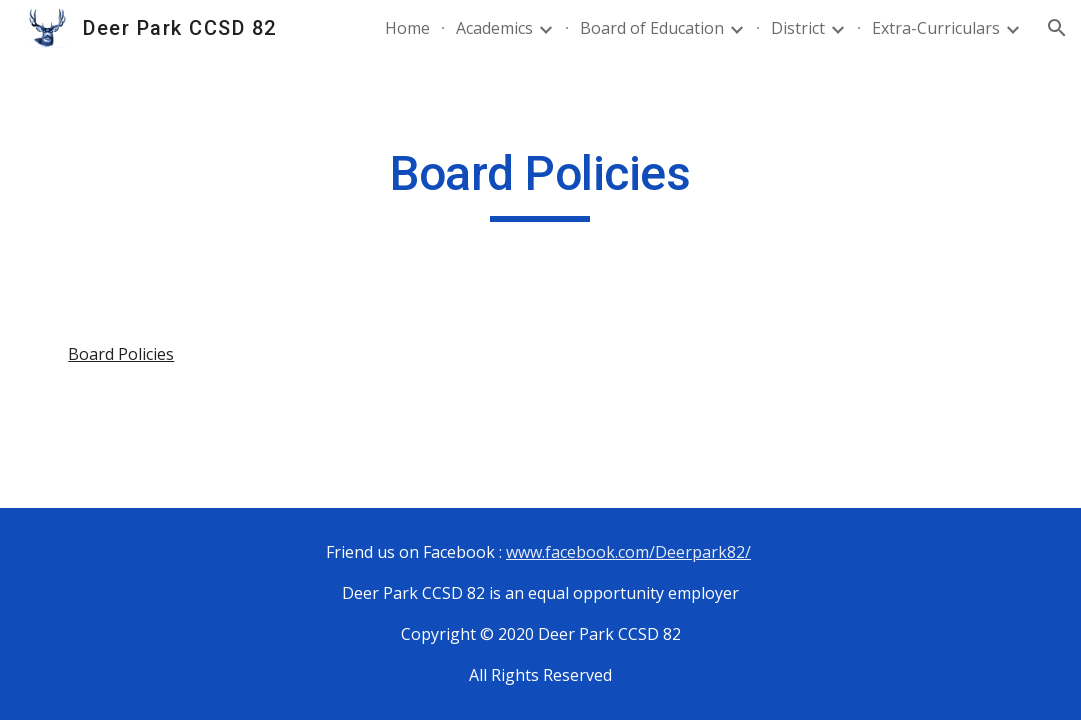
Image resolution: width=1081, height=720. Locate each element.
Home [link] (407, 28)
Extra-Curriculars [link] (936, 28)
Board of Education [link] (652, 28)
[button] (1057, 28)
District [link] (798, 28)
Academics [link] (494, 28)
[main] (540, 183)
